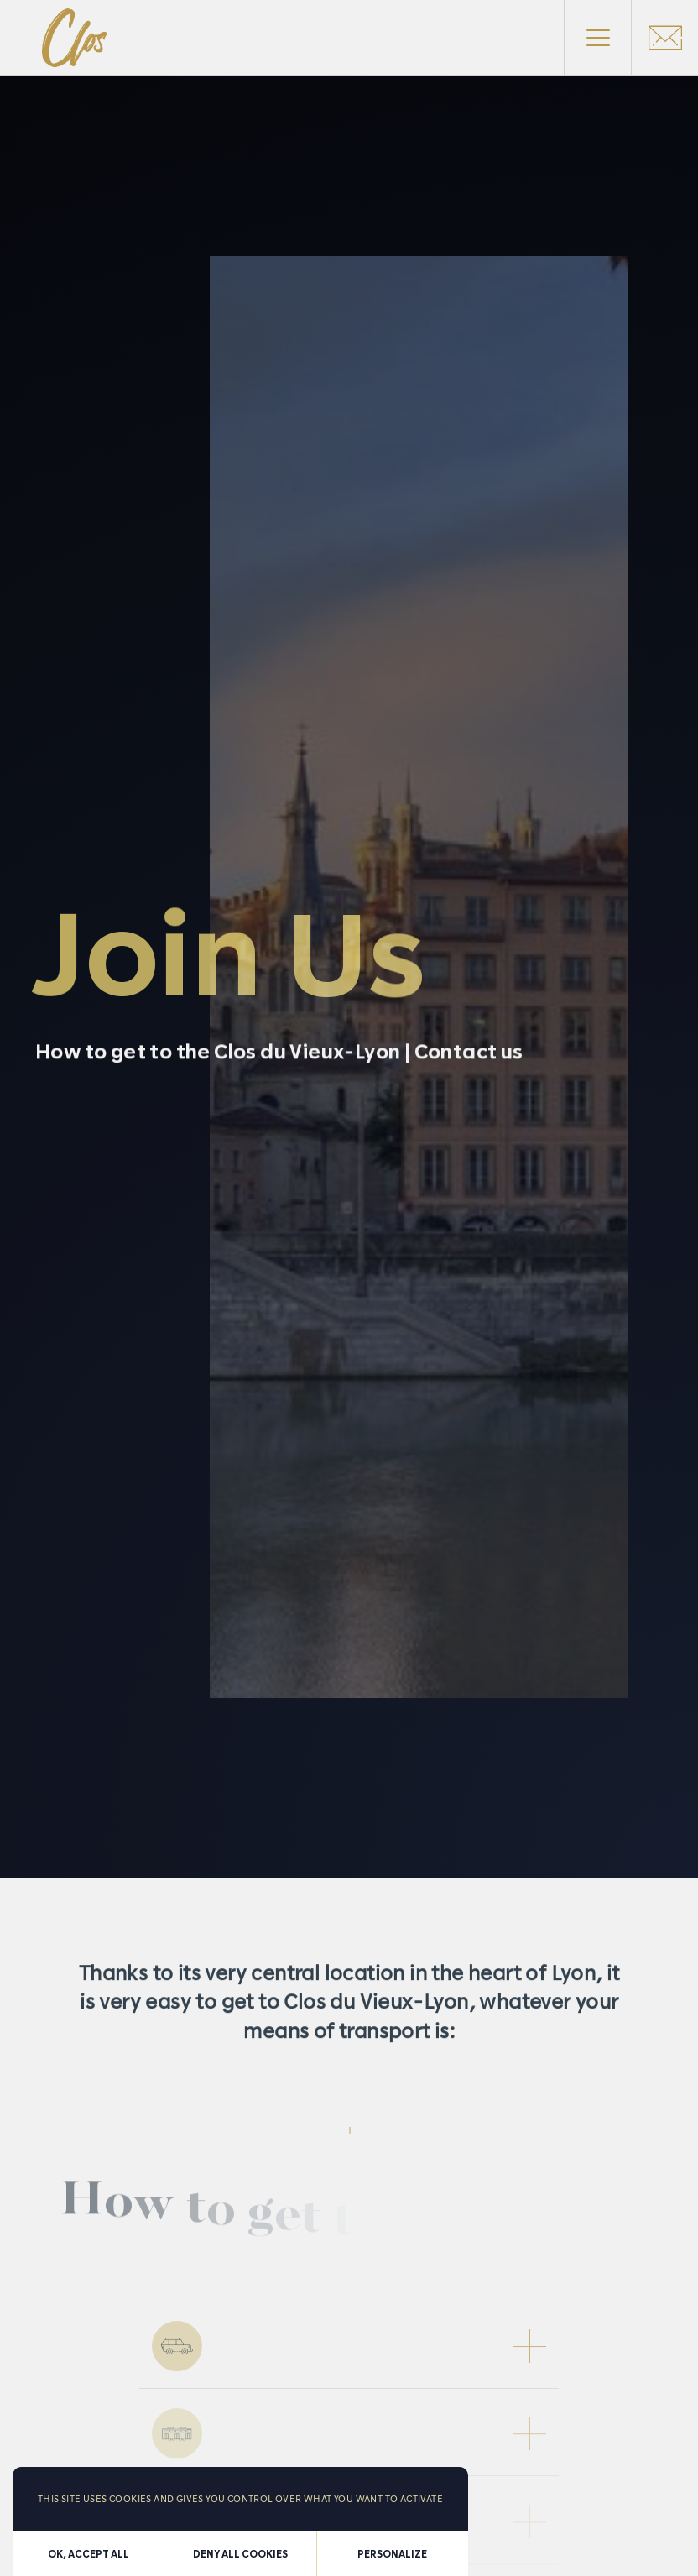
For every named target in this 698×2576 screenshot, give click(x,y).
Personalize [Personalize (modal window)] (392, 2553)
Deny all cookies (240, 2553)
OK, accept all (88, 2553)
